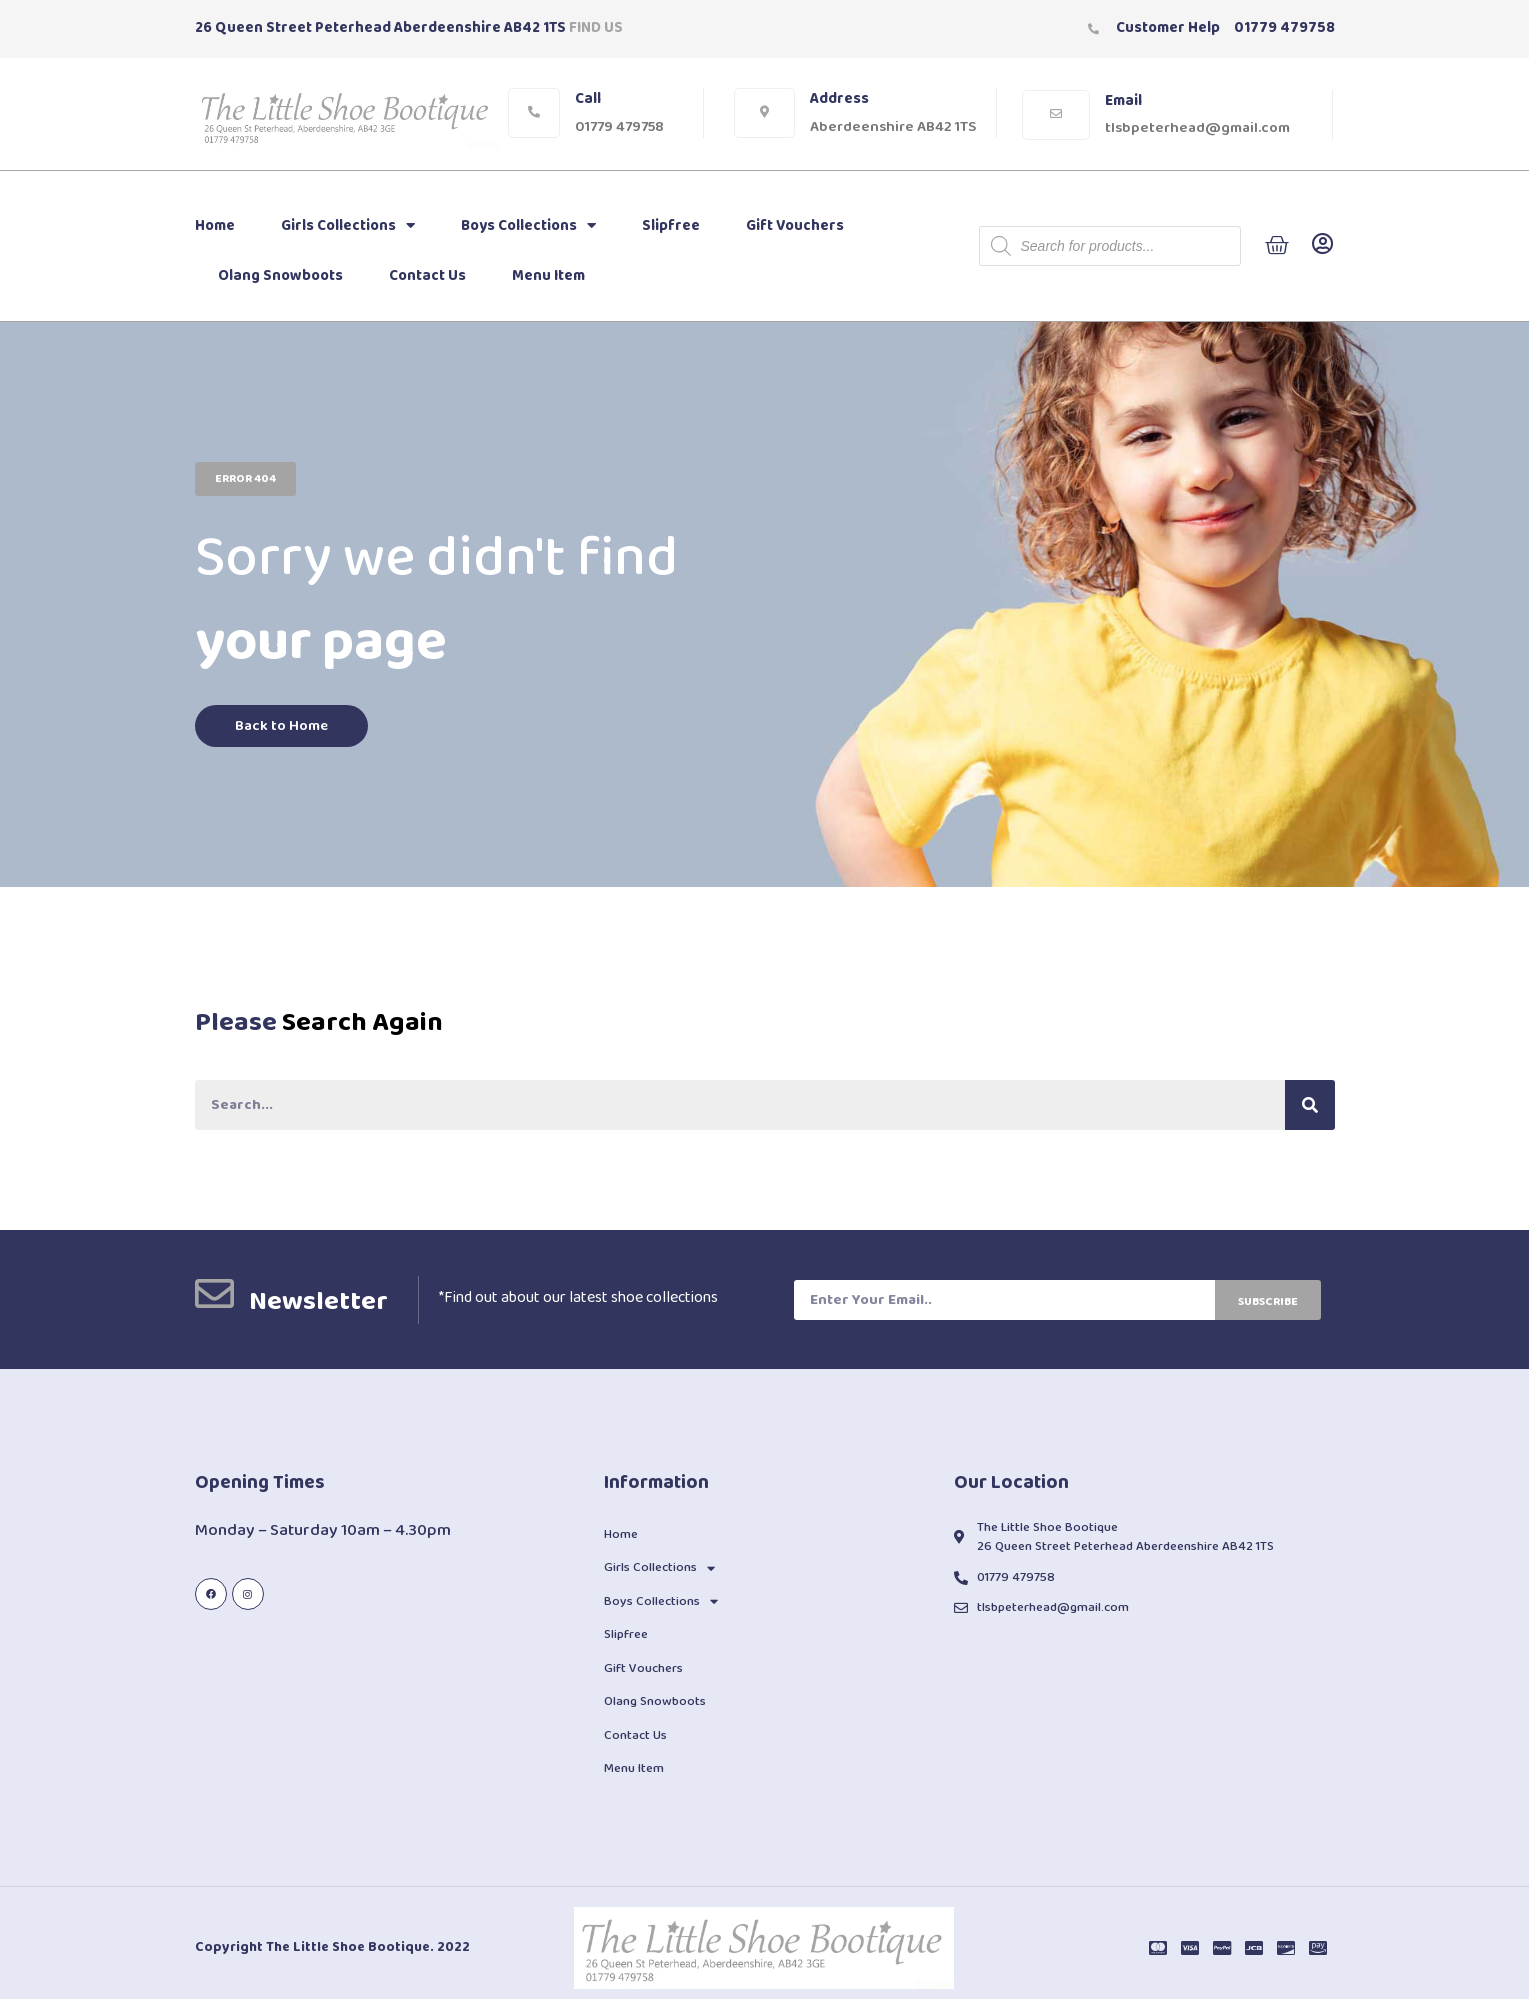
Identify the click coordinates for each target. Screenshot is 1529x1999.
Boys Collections (528, 225)
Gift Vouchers (795, 226)
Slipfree (671, 226)
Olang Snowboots (280, 276)
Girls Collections (348, 225)
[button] (245, 478)
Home (215, 226)
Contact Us (427, 276)
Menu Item (548, 276)
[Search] (1310, 1105)
